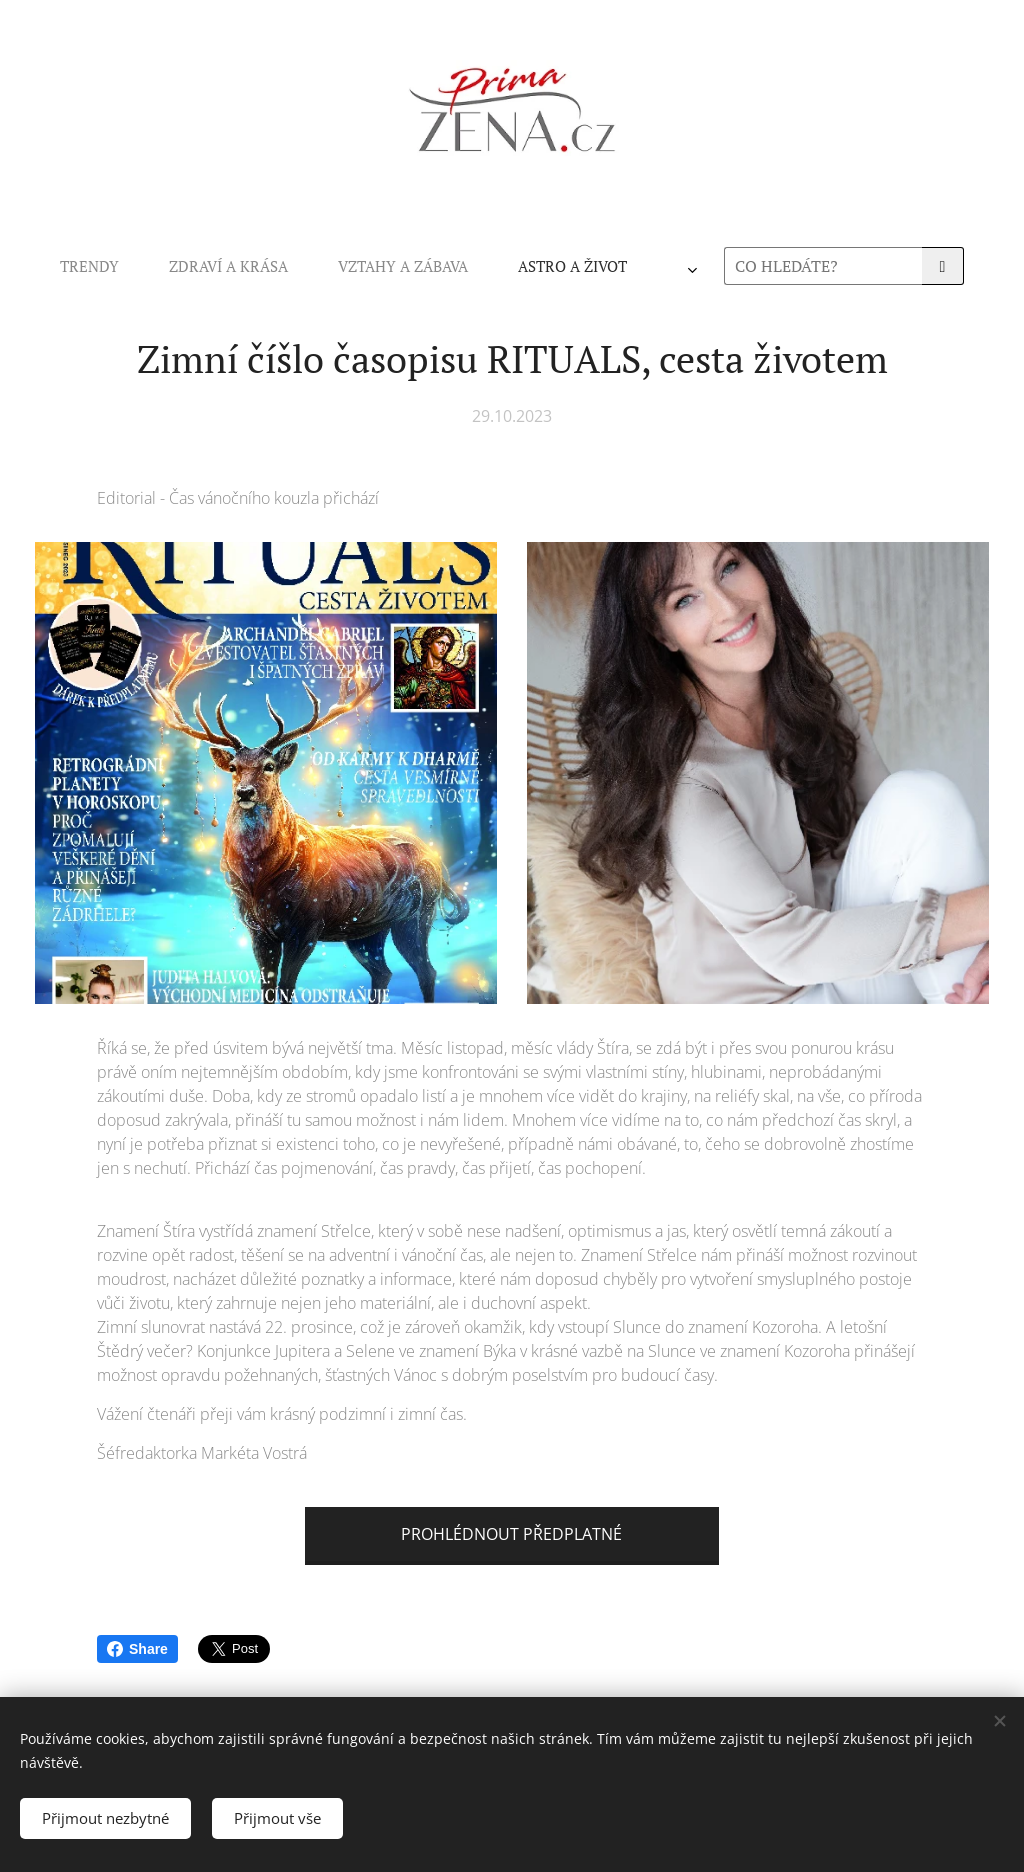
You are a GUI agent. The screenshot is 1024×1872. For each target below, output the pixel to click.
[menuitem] (244, 266)
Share (137, 1649)
